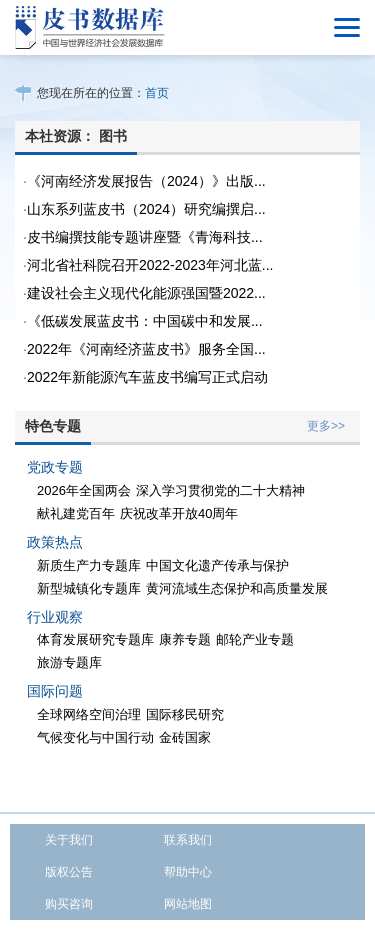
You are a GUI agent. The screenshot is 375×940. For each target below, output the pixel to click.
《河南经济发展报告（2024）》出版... (146, 181)
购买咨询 (69, 904)
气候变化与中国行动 (95, 737)
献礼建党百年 (76, 513)
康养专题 (185, 639)
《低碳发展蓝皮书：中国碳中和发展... (145, 321)
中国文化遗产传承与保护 (217, 565)
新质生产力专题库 (89, 565)
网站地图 (188, 904)
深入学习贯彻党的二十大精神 (220, 490)
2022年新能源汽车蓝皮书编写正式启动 (147, 377)
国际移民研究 (185, 714)
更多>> (326, 426)
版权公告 (69, 872)
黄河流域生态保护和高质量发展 (237, 588)
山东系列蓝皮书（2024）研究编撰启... (146, 209)
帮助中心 (188, 872)
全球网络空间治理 (89, 714)
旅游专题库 (69, 662)
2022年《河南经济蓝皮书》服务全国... (146, 349)
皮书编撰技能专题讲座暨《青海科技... (145, 237)
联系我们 (188, 840)
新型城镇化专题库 (89, 588)
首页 (157, 93)
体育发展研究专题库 (95, 639)
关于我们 (69, 840)
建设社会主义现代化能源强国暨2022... (146, 293)
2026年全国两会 (84, 490)
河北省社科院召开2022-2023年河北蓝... (150, 265)
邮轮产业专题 (255, 639)
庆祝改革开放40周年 (179, 513)
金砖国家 (185, 737)
